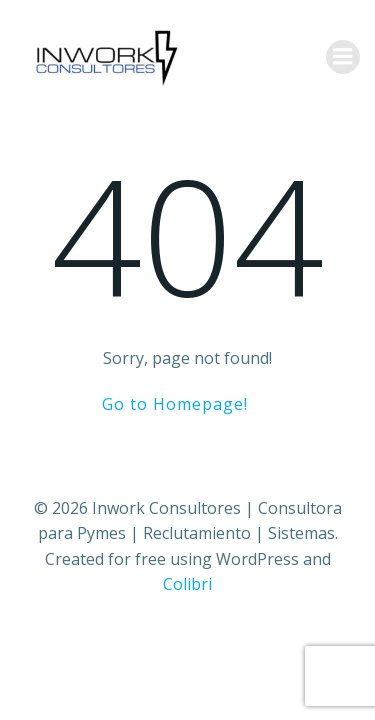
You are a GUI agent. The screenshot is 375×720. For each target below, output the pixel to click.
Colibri (187, 584)
